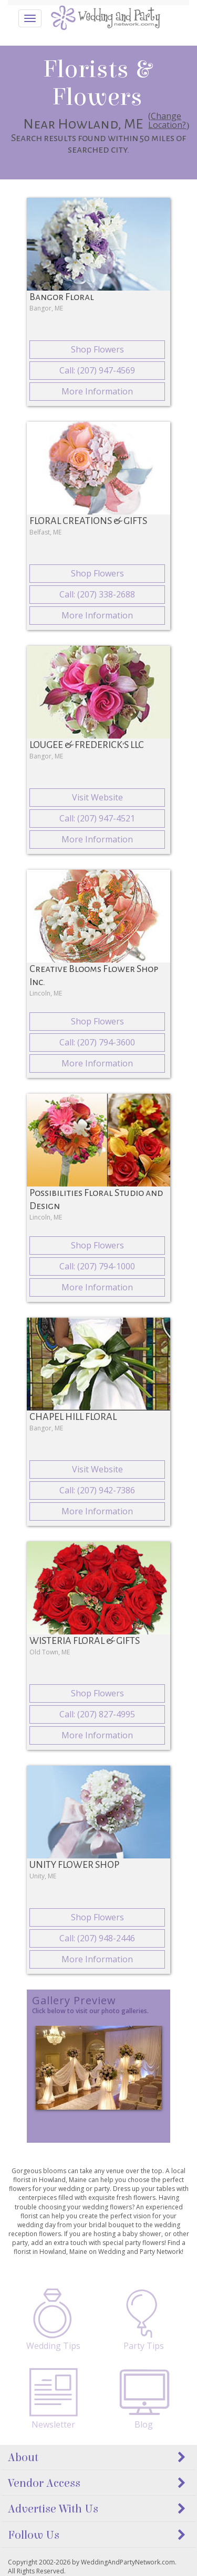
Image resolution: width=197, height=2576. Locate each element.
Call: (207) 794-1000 (97, 1266)
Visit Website (97, 797)
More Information (97, 391)
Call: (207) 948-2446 (97, 1938)
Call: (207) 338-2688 (97, 594)
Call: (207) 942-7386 (97, 1490)
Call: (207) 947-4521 (97, 818)
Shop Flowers (97, 349)
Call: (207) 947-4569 (97, 370)
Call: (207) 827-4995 (97, 1714)
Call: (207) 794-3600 (97, 1042)
